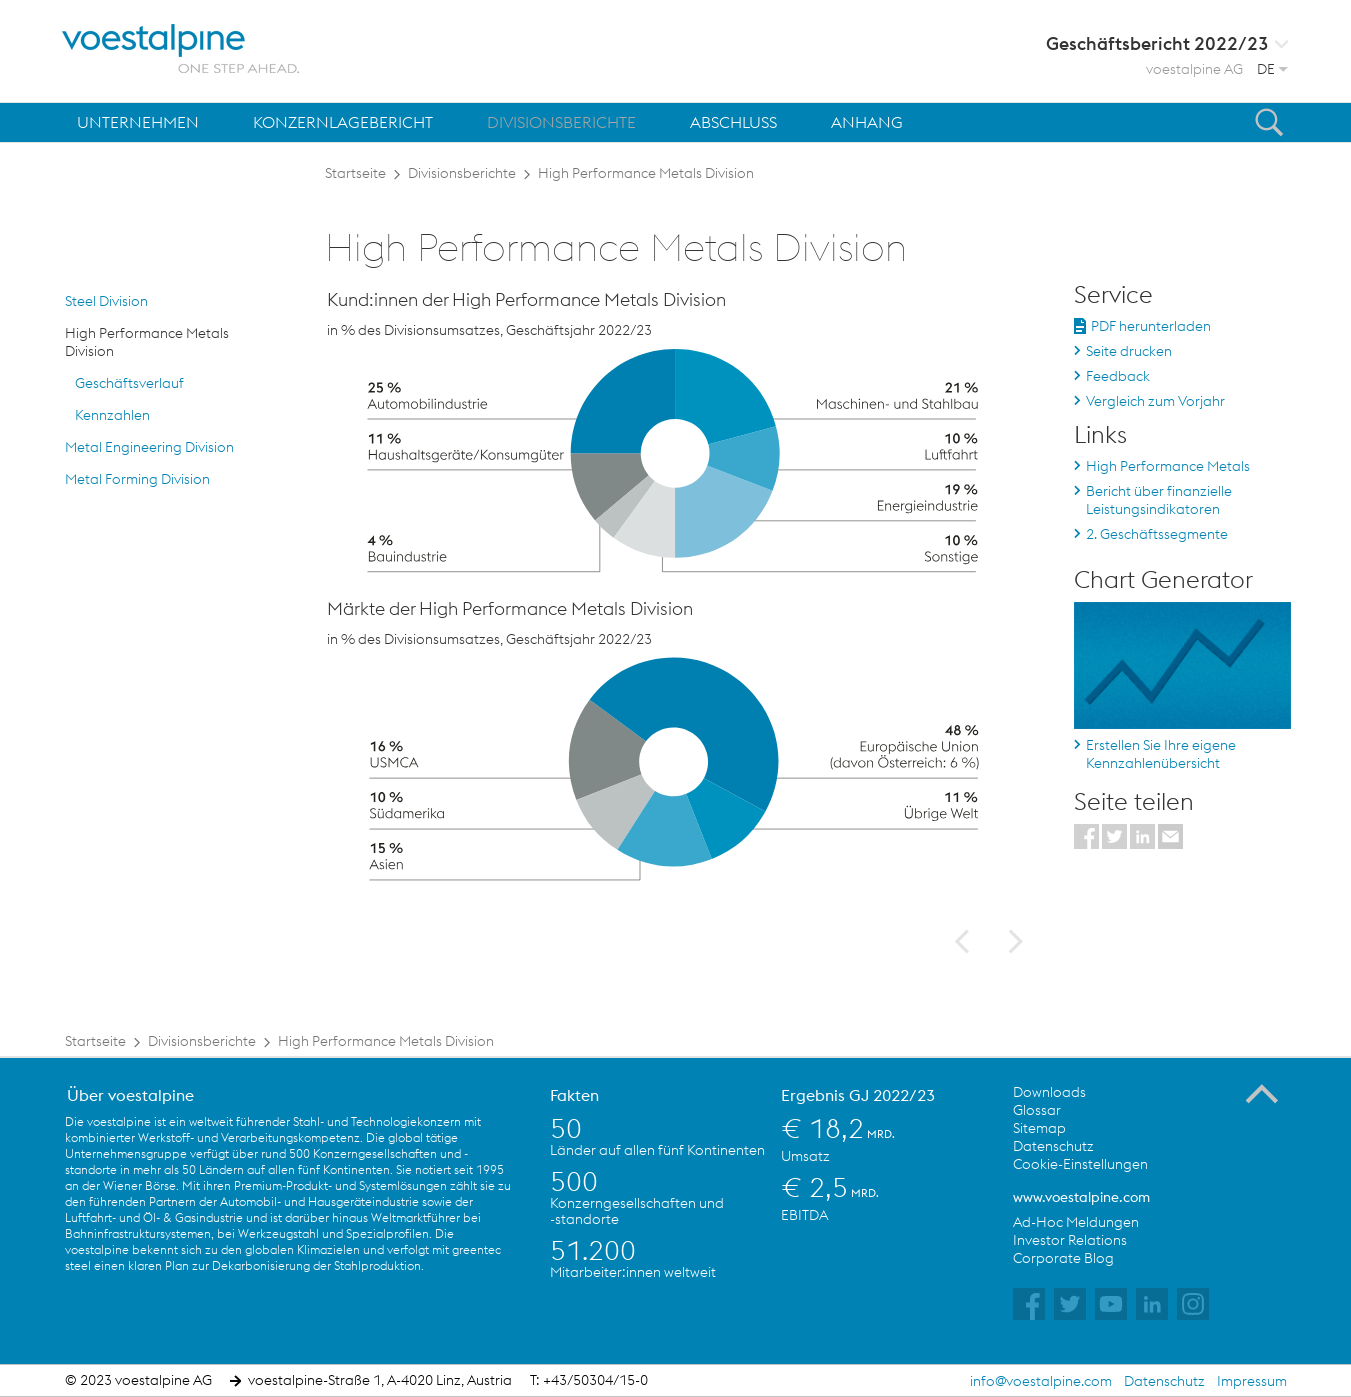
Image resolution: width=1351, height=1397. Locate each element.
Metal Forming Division (137, 479)
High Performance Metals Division (646, 173)
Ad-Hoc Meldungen (1076, 1222)
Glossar (1037, 1110)
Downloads (1049, 1092)
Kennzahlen (112, 415)
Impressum (1252, 1381)
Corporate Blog (1063, 1258)
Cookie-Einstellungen (1080, 1164)
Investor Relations (1070, 1240)
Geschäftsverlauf (129, 383)
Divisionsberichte (462, 173)
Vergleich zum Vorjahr (1155, 401)
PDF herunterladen (1151, 326)
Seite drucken (1129, 351)
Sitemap (1039, 1128)
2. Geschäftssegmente (1157, 534)
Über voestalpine (130, 1095)
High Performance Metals (1168, 466)
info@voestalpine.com (1041, 1381)
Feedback (1118, 376)
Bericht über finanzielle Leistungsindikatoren (1159, 500)
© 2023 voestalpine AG (138, 1380)
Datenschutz (1053, 1146)
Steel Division (106, 301)
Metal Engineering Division (149, 447)
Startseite (355, 173)
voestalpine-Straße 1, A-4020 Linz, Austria (380, 1380)
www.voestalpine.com (1081, 1197)
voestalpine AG (1194, 69)
